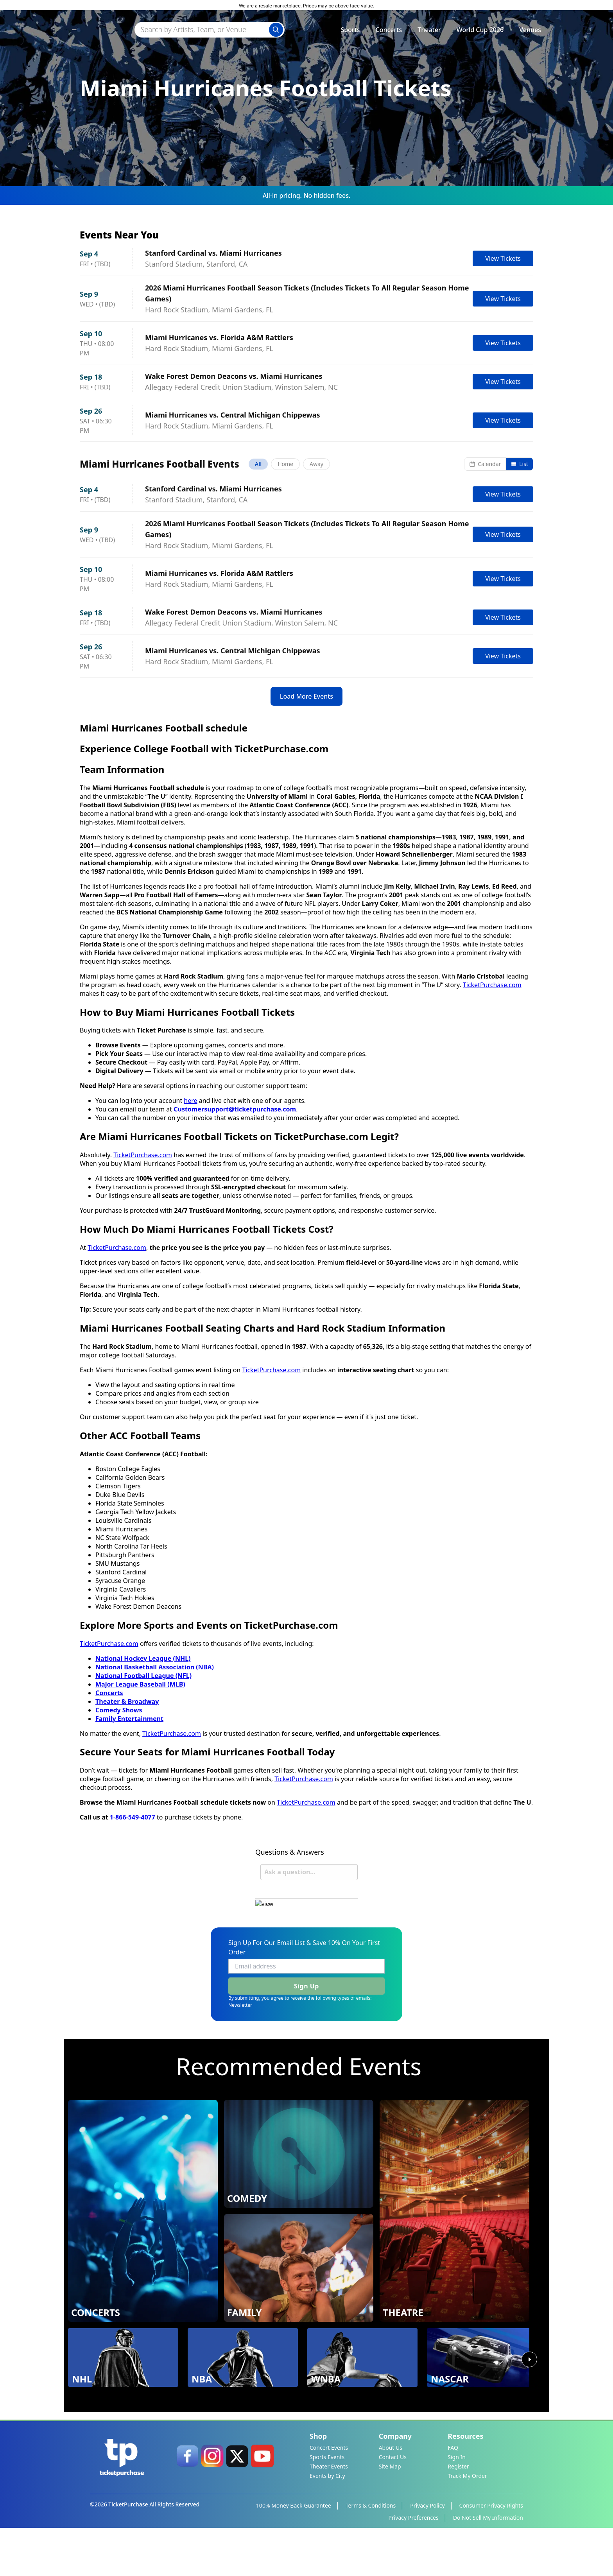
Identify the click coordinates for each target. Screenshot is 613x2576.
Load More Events (306, 804)
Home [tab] (285, 464)
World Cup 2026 (480, 31)
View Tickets (503, 258)
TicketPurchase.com (492, 1102)
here (190, 1218)
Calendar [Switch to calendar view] (485, 464)
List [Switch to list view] (519, 464)
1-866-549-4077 (132, 1934)
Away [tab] (316, 464)
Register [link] (458, 2511)
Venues (530, 31)
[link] (187, 2500)
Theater (429, 31)
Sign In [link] (457, 2502)
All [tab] (258, 464)
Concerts (389, 31)
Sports (350, 31)
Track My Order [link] (467, 2520)
